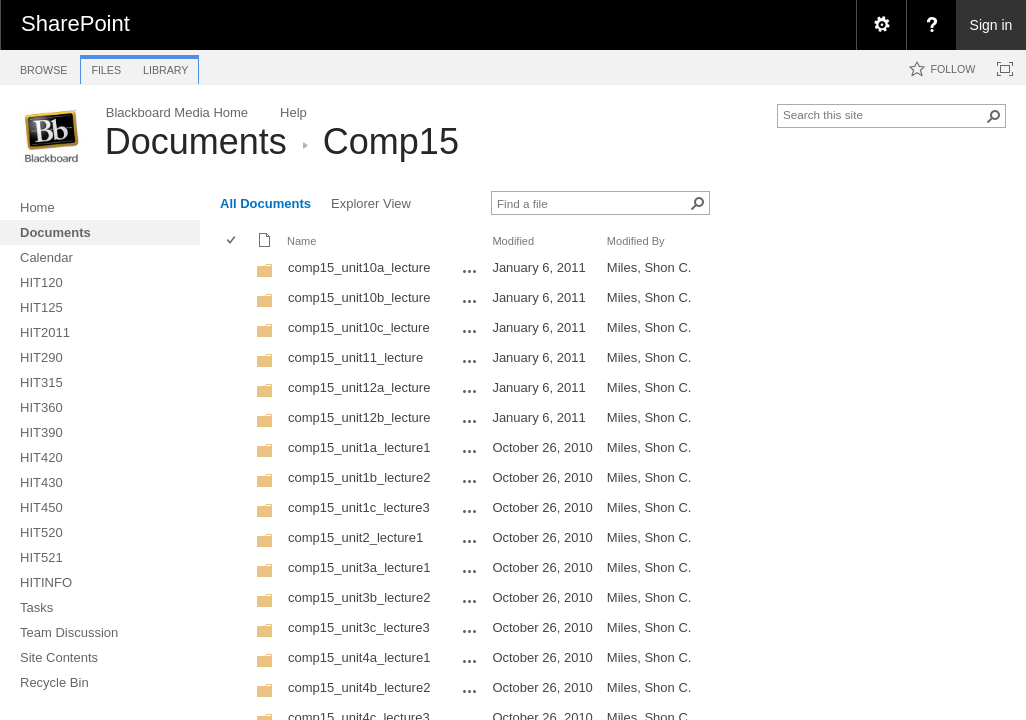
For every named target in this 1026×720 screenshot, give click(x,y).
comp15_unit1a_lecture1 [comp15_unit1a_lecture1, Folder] (359, 447)
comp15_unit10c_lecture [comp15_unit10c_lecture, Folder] (359, 327)
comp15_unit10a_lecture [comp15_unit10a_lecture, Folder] (359, 267)
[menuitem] (881, 25)
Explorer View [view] (371, 203)
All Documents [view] (265, 203)
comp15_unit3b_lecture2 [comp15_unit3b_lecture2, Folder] (359, 597)
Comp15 (391, 141)
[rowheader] (236, 270)
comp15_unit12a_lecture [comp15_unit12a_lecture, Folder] (359, 387)
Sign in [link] (991, 25)
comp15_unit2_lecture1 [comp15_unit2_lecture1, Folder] (355, 537)
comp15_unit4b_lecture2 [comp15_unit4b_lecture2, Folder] (359, 687)
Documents (196, 141)
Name (301, 241)
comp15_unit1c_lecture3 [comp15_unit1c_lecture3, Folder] (359, 507)
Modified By (636, 241)
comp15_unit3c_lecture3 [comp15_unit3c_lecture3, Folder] (359, 627)
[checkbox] (232, 241)
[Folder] (265, 274)
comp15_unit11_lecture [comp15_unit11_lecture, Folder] (355, 357)
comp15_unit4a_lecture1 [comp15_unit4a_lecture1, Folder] (359, 657)
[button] (994, 116)
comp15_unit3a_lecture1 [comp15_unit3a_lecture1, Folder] (359, 567)
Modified (513, 241)
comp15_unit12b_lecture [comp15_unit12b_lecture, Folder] (359, 417)
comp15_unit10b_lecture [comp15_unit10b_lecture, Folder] (359, 297)
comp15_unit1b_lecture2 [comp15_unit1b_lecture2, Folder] (359, 477)
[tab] (43, 66)
